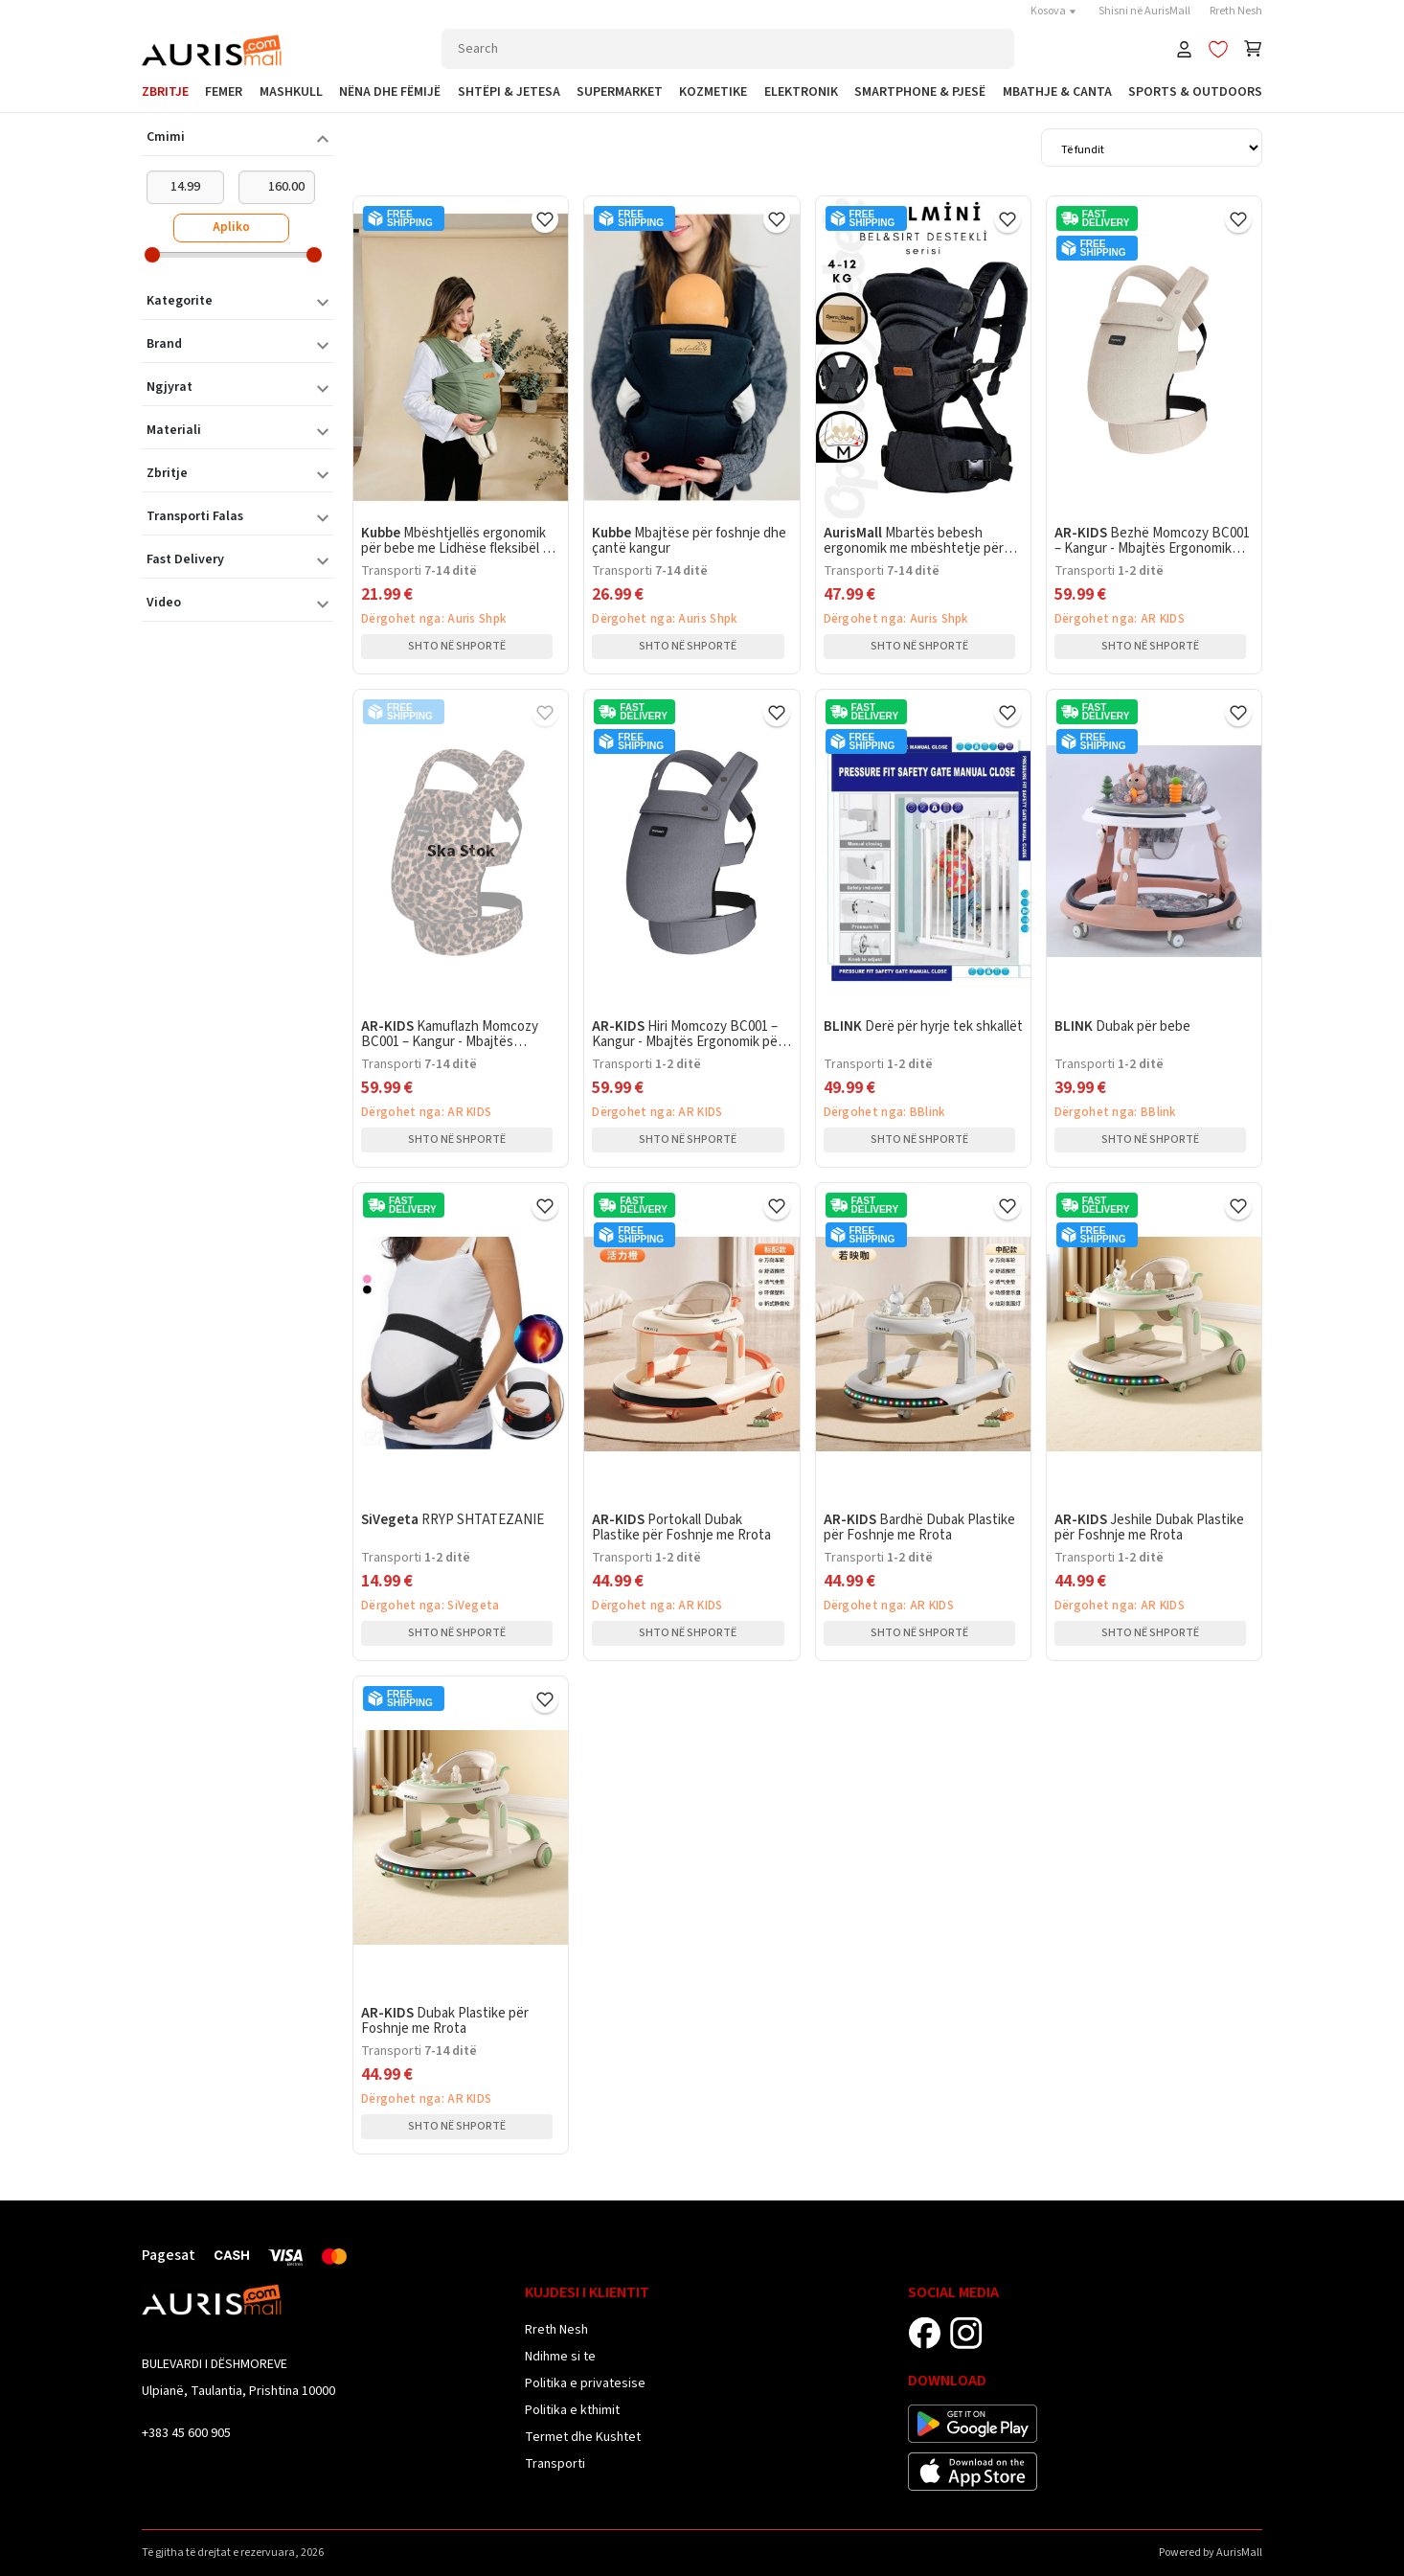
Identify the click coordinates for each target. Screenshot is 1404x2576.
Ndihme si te (560, 2356)
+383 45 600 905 (186, 2433)
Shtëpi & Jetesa (509, 92)
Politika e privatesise (585, 2383)
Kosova (1054, 11)
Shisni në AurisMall (1144, 11)
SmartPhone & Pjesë (919, 92)
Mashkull (291, 92)
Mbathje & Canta (1057, 92)
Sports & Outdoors (1195, 92)
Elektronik (801, 92)
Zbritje (165, 92)
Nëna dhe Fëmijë (390, 92)
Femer (223, 92)
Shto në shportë (457, 646)
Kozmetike (713, 92)
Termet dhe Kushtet (583, 2437)
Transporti (555, 2463)
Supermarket (620, 92)
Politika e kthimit (572, 2410)
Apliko (231, 227)
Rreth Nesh (1236, 11)
